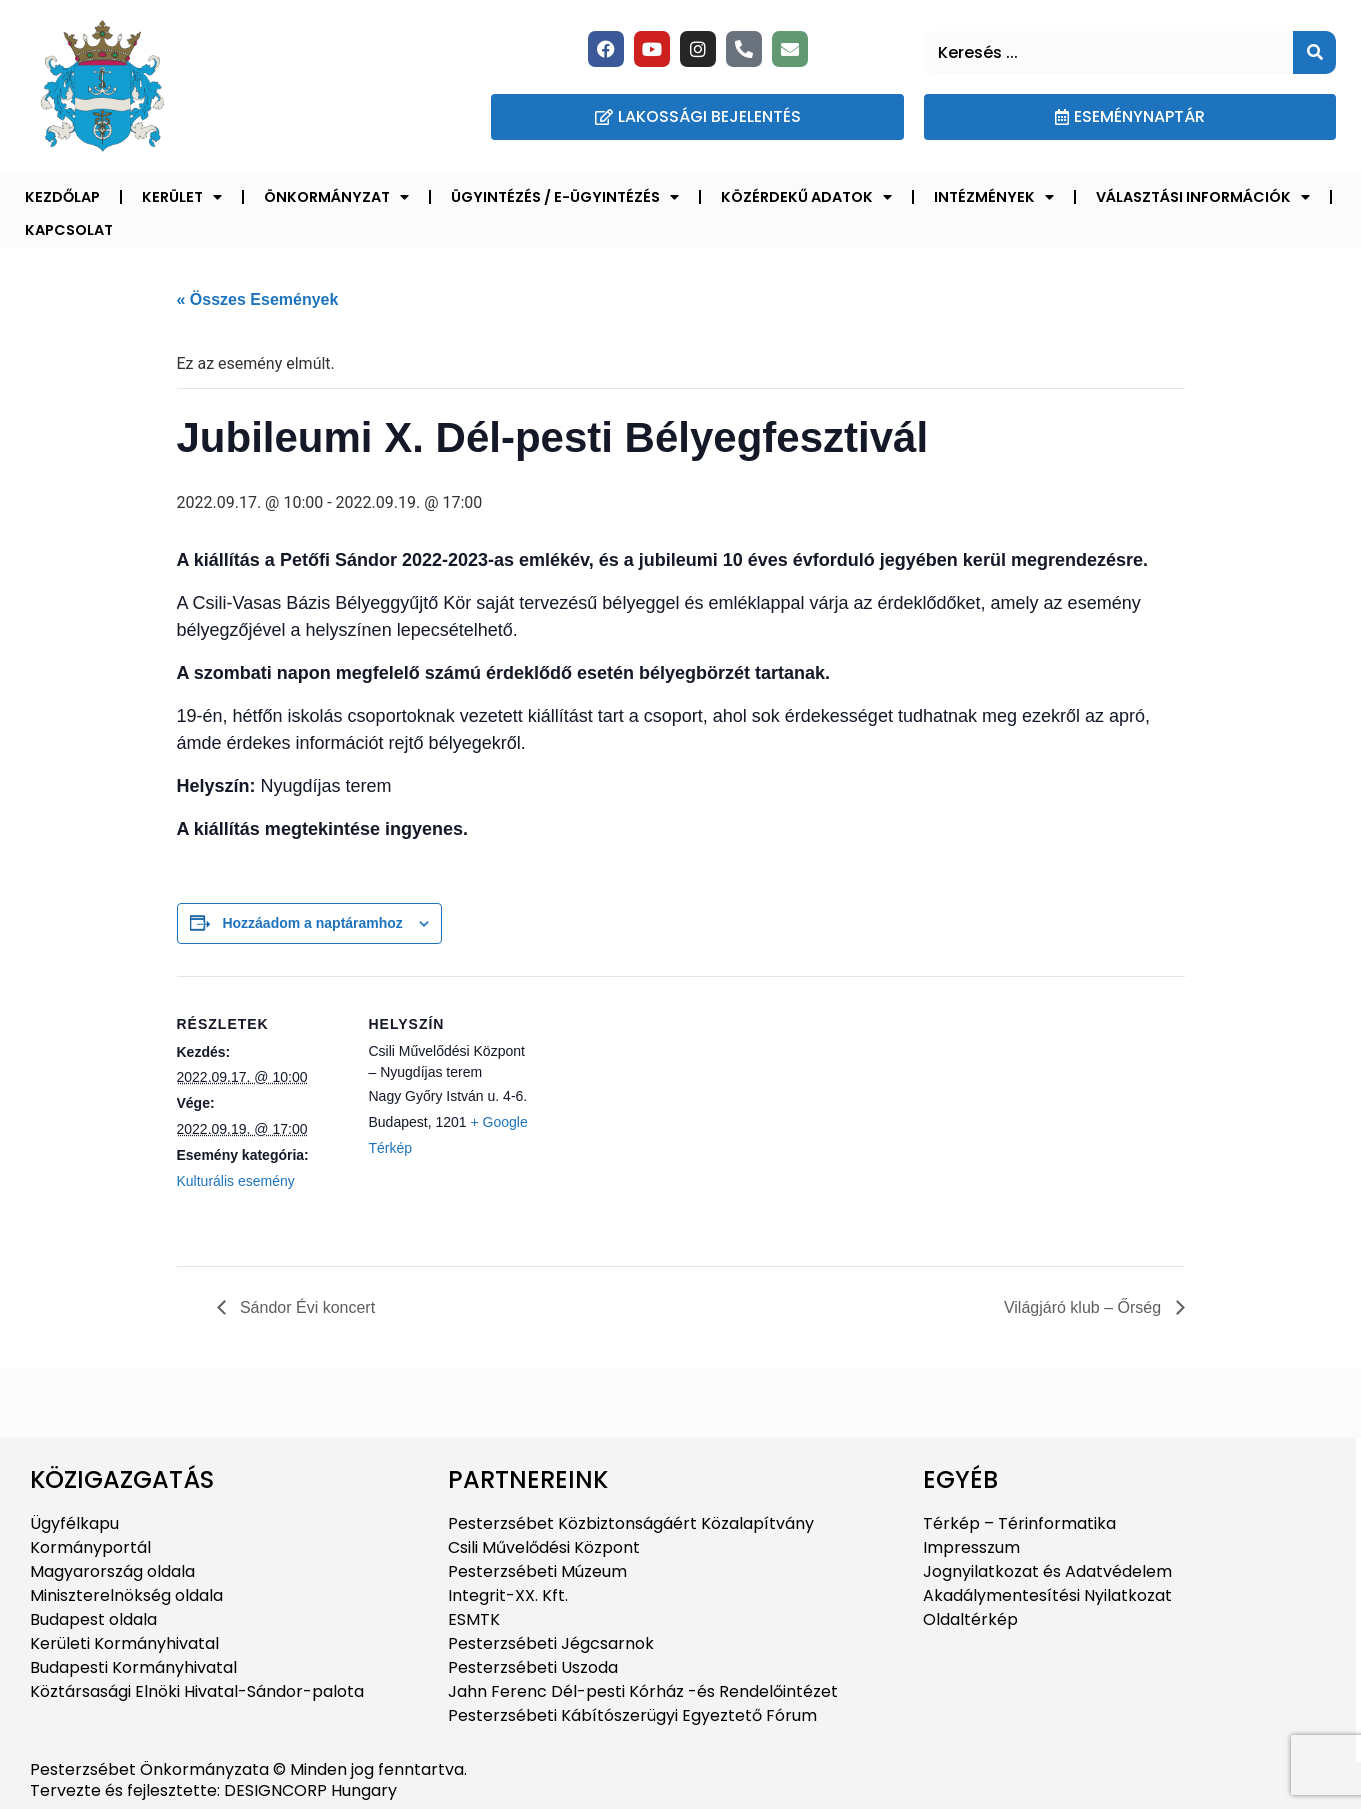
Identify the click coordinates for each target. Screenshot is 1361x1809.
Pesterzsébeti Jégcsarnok (551, 1643)
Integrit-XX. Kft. (508, 1595)
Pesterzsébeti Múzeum (537, 1571)
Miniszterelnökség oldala (126, 1595)
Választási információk (1203, 197)
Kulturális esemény (236, 1181)
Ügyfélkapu (74, 1523)
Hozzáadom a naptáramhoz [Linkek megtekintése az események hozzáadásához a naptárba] (312, 923)
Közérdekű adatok (806, 197)
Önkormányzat (336, 197)
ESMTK (474, 1619)
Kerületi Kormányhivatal (124, 1643)
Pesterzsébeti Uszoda (533, 1667)
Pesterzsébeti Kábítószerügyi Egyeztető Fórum (632, 1715)
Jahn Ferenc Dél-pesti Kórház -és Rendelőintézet (643, 1691)
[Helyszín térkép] (666, 1114)
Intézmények (994, 197)
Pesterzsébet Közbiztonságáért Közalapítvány (631, 1523)
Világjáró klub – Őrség (1085, 1307)
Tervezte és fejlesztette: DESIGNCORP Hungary (213, 1790)
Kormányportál (90, 1547)
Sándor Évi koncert (306, 1307)
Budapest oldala (93, 1619)
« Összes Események (258, 299)
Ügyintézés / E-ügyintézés (565, 197)
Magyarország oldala (112, 1571)
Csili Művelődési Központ (544, 1547)
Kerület (182, 197)
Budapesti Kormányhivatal (133, 1667)
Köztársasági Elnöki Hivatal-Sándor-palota (197, 1691)
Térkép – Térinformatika (1019, 1523)
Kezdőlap (62, 197)
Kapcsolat (69, 230)
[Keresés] (1314, 52)
